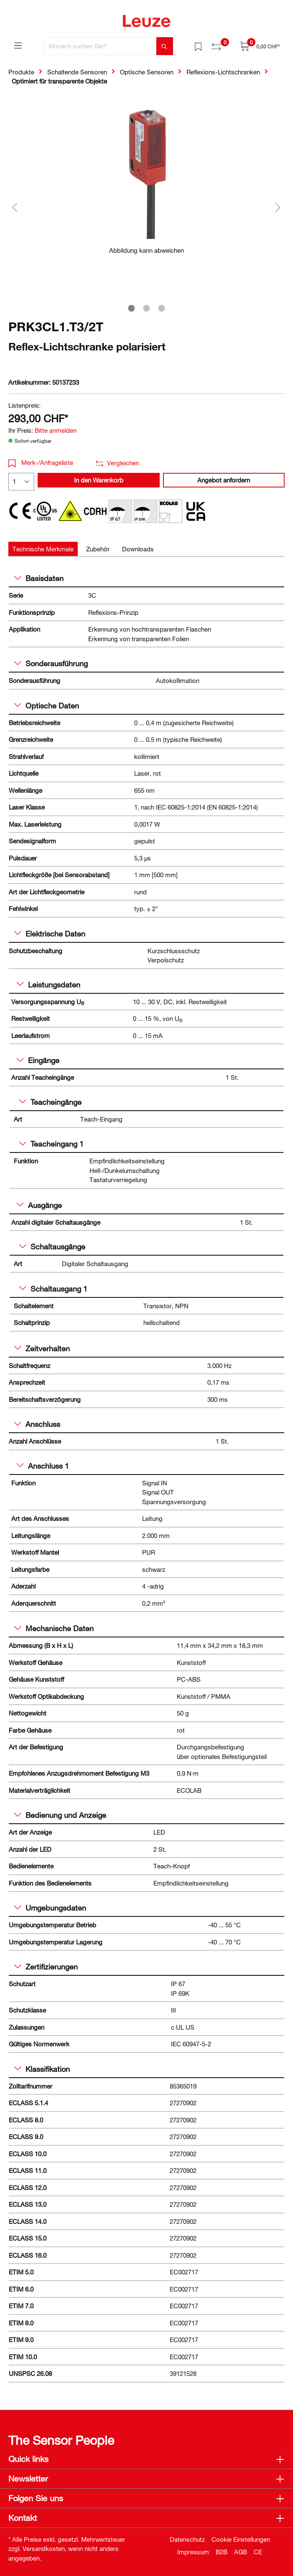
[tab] (43, 549)
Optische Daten (46, 705)
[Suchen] (164, 46)
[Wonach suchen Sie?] (100, 46)
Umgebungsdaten (50, 1907)
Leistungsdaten (48, 984)
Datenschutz (187, 2539)
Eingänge (38, 1060)
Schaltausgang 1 (53, 1288)
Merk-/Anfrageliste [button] (40, 462)
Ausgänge (39, 1205)
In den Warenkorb (98, 480)
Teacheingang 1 (51, 1143)
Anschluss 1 (43, 1465)
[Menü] (18, 45)
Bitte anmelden (55, 430)
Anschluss (37, 1424)
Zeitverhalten (42, 1348)
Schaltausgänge (52, 1246)
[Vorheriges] (14, 207)
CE (258, 2552)
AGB (240, 2552)
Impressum (193, 2552)
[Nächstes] (278, 207)
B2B (221, 2552)
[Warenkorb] (260, 46)
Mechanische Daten (54, 1628)
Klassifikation (42, 2068)
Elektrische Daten (49, 933)
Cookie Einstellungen (240, 2539)
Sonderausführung (51, 663)
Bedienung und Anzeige (60, 1815)
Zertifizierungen (46, 1966)
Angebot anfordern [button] (223, 480)
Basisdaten (39, 578)
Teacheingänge (50, 1102)
